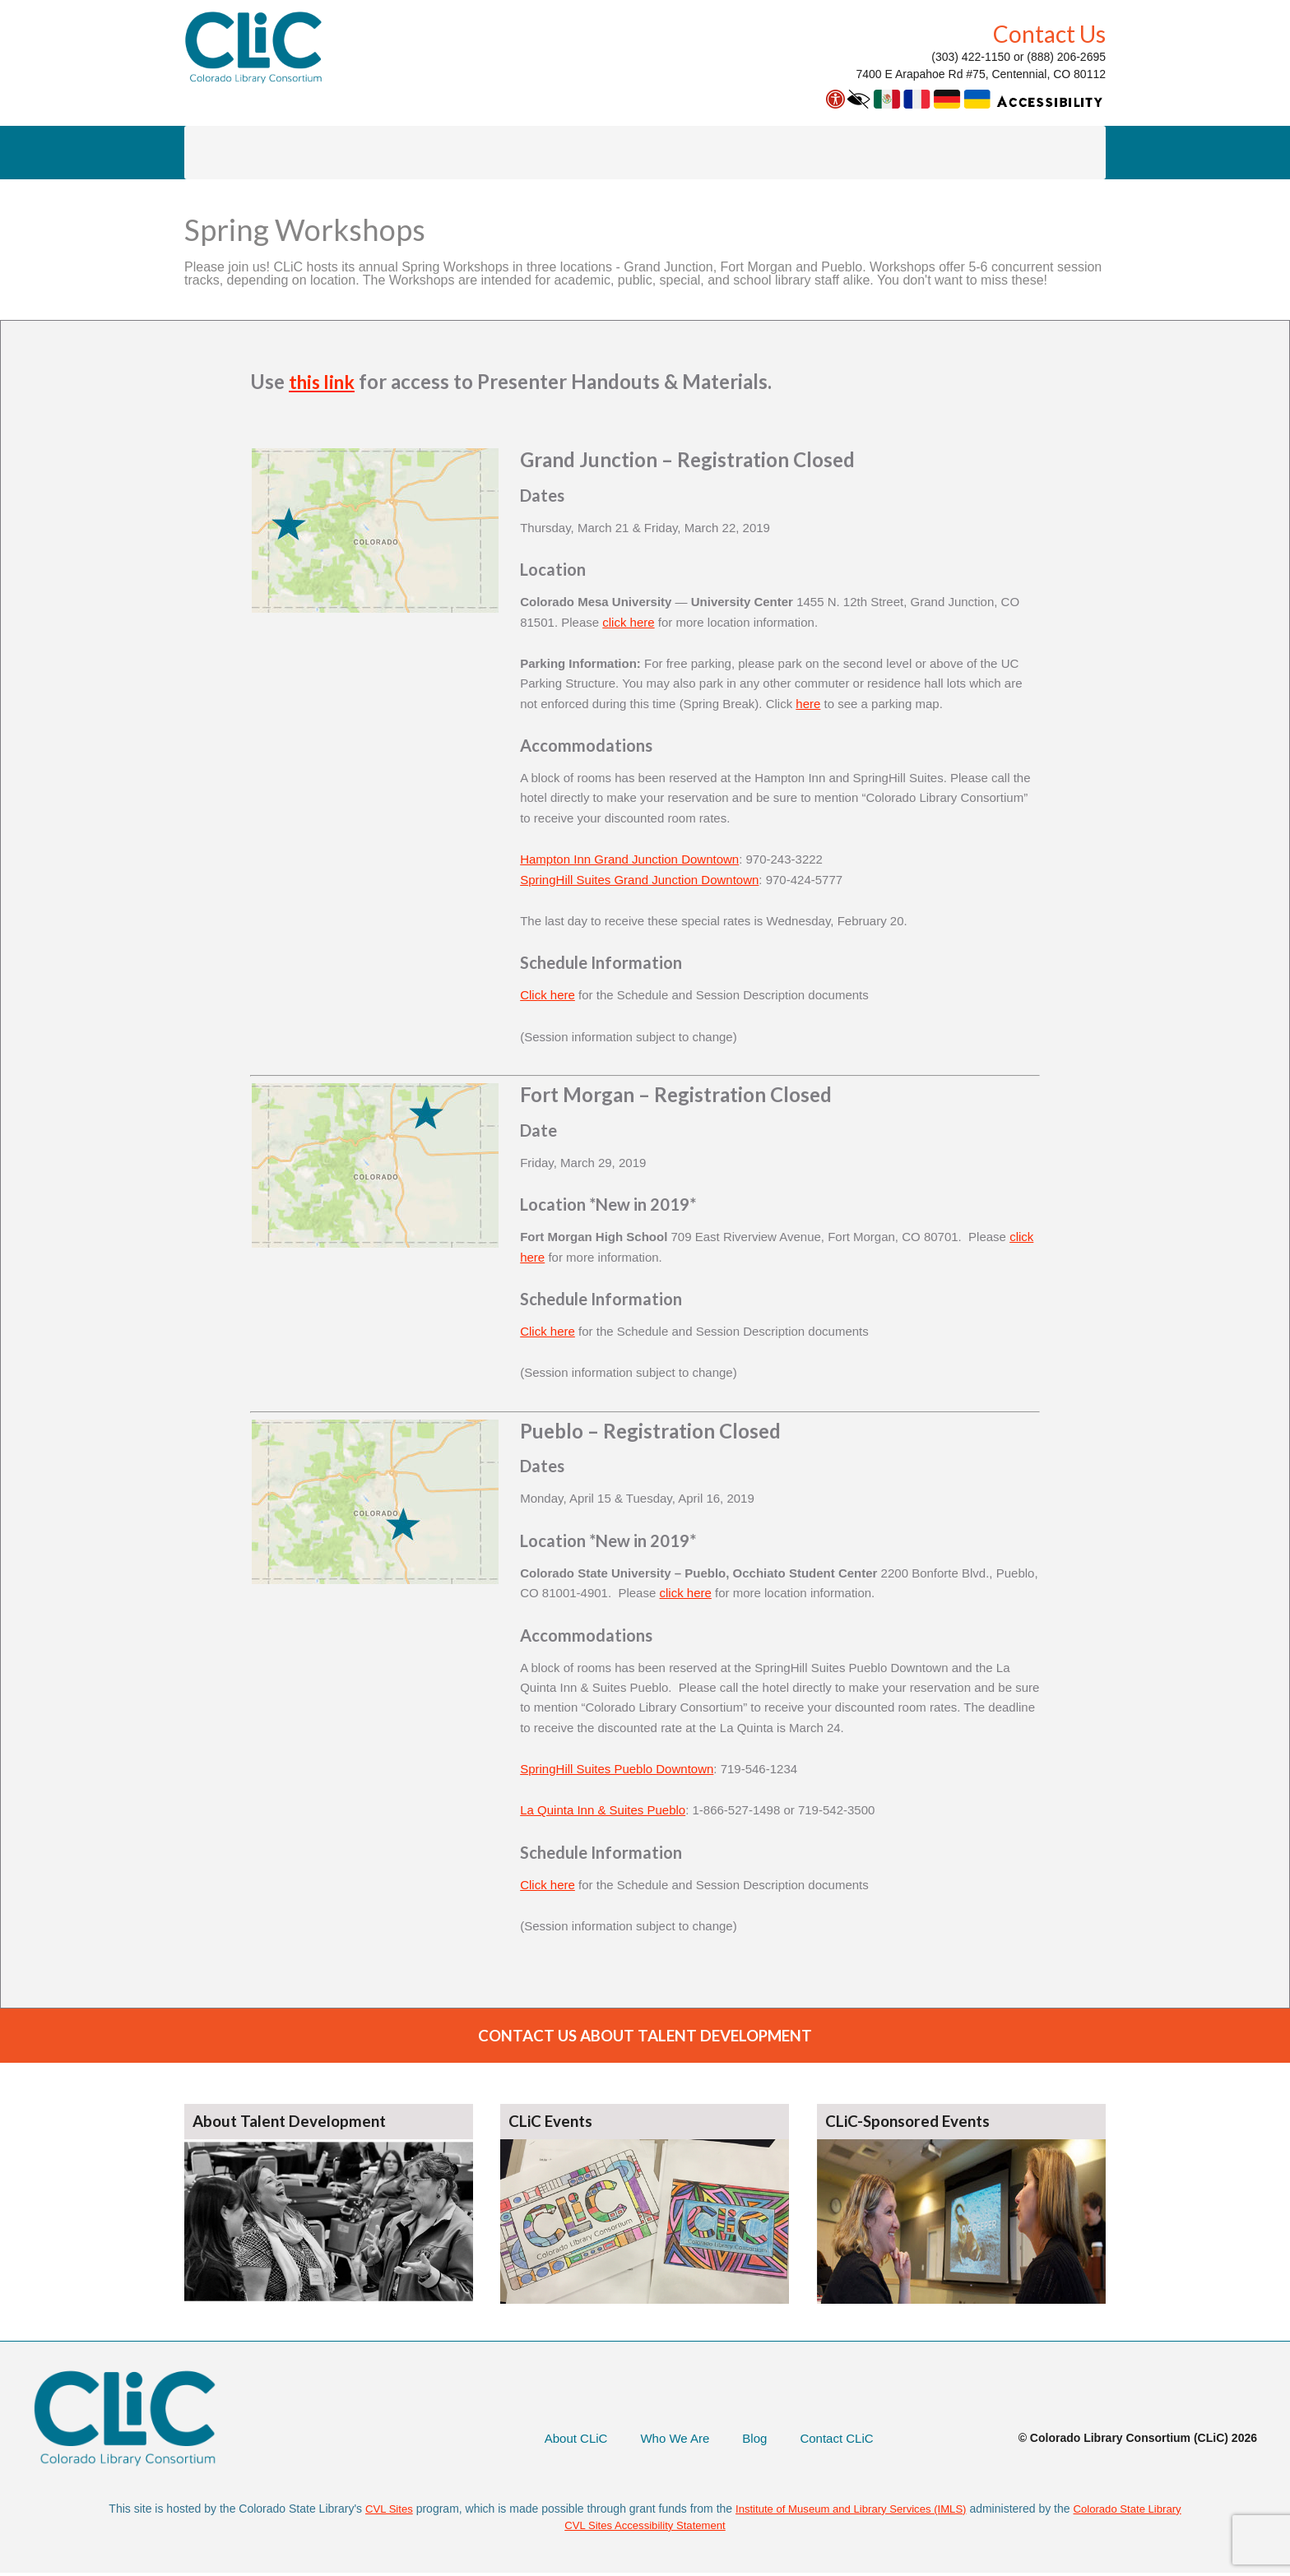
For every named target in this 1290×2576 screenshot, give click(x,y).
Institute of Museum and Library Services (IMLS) (849, 2511)
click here (628, 622)
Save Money (755, 152)
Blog (748, 2441)
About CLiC (946, 152)
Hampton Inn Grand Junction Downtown (629, 859)
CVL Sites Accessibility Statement (645, 2528)
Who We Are (666, 2441)
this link (324, 381)
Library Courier (328, 152)
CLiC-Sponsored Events (912, 2124)
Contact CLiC (834, 2441)
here (808, 704)
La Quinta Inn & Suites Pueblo (602, 1810)
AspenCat (213, 152)
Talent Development (473, 152)
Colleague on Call (625, 152)
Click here (547, 995)
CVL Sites (377, 2511)
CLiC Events (553, 2124)
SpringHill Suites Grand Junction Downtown (639, 880)
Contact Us (1049, 34)
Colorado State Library (1137, 2511)
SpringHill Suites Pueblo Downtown (616, 1769)
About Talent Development (294, 2124)
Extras (851, 152)
